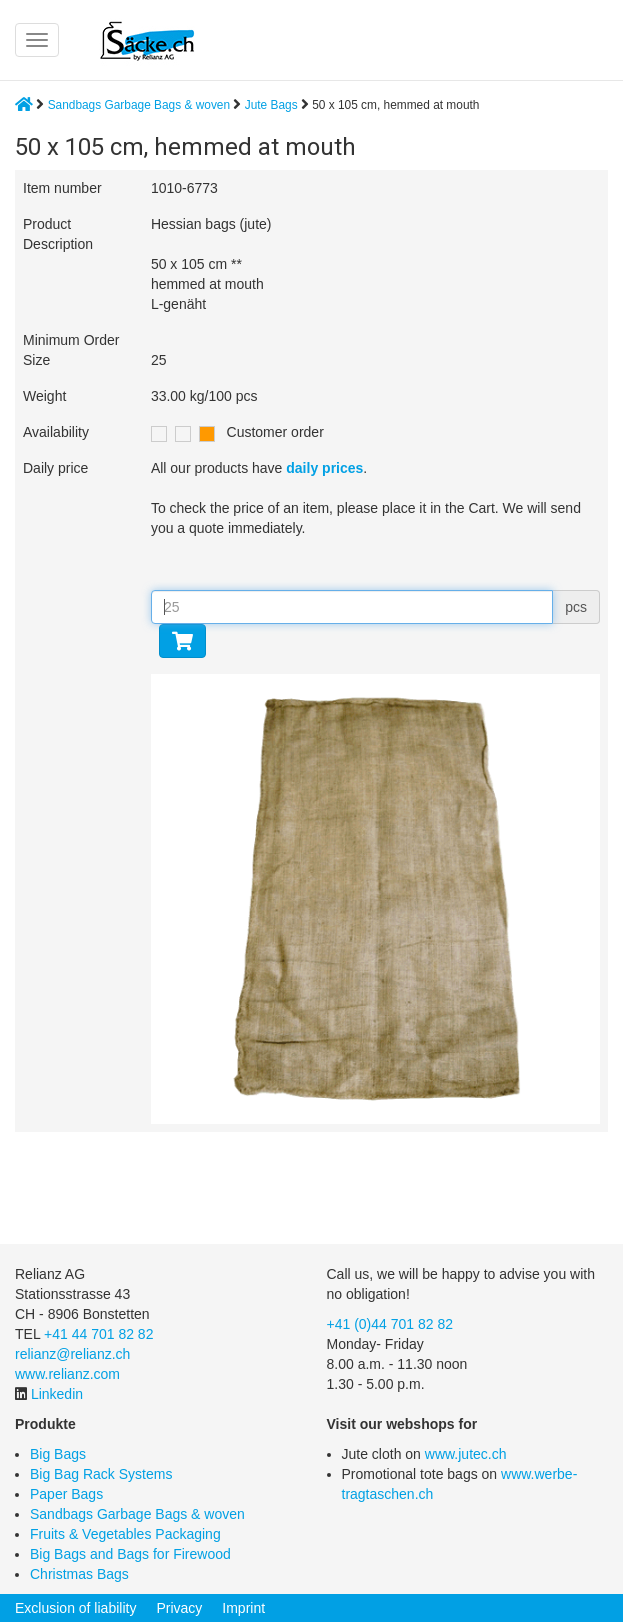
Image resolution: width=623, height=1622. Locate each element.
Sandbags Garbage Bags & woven (139, 105)
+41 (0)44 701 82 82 (390, 1324)
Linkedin (57, 1394)
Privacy (179, 1608)
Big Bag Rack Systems (101, 1474)
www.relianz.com (67, 1374)
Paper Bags (66, 1494)
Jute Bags (273, 105)
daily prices (324, 468)
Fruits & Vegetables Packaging (125, 1534)
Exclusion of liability (75, 1608)
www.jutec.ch (466, 1454)
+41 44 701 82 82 (98, 1334)
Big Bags (58, 1454)
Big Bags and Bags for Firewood (130, 1554)
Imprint (243, 1608)
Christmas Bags (79, 1574)
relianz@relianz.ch (72, 1354)
